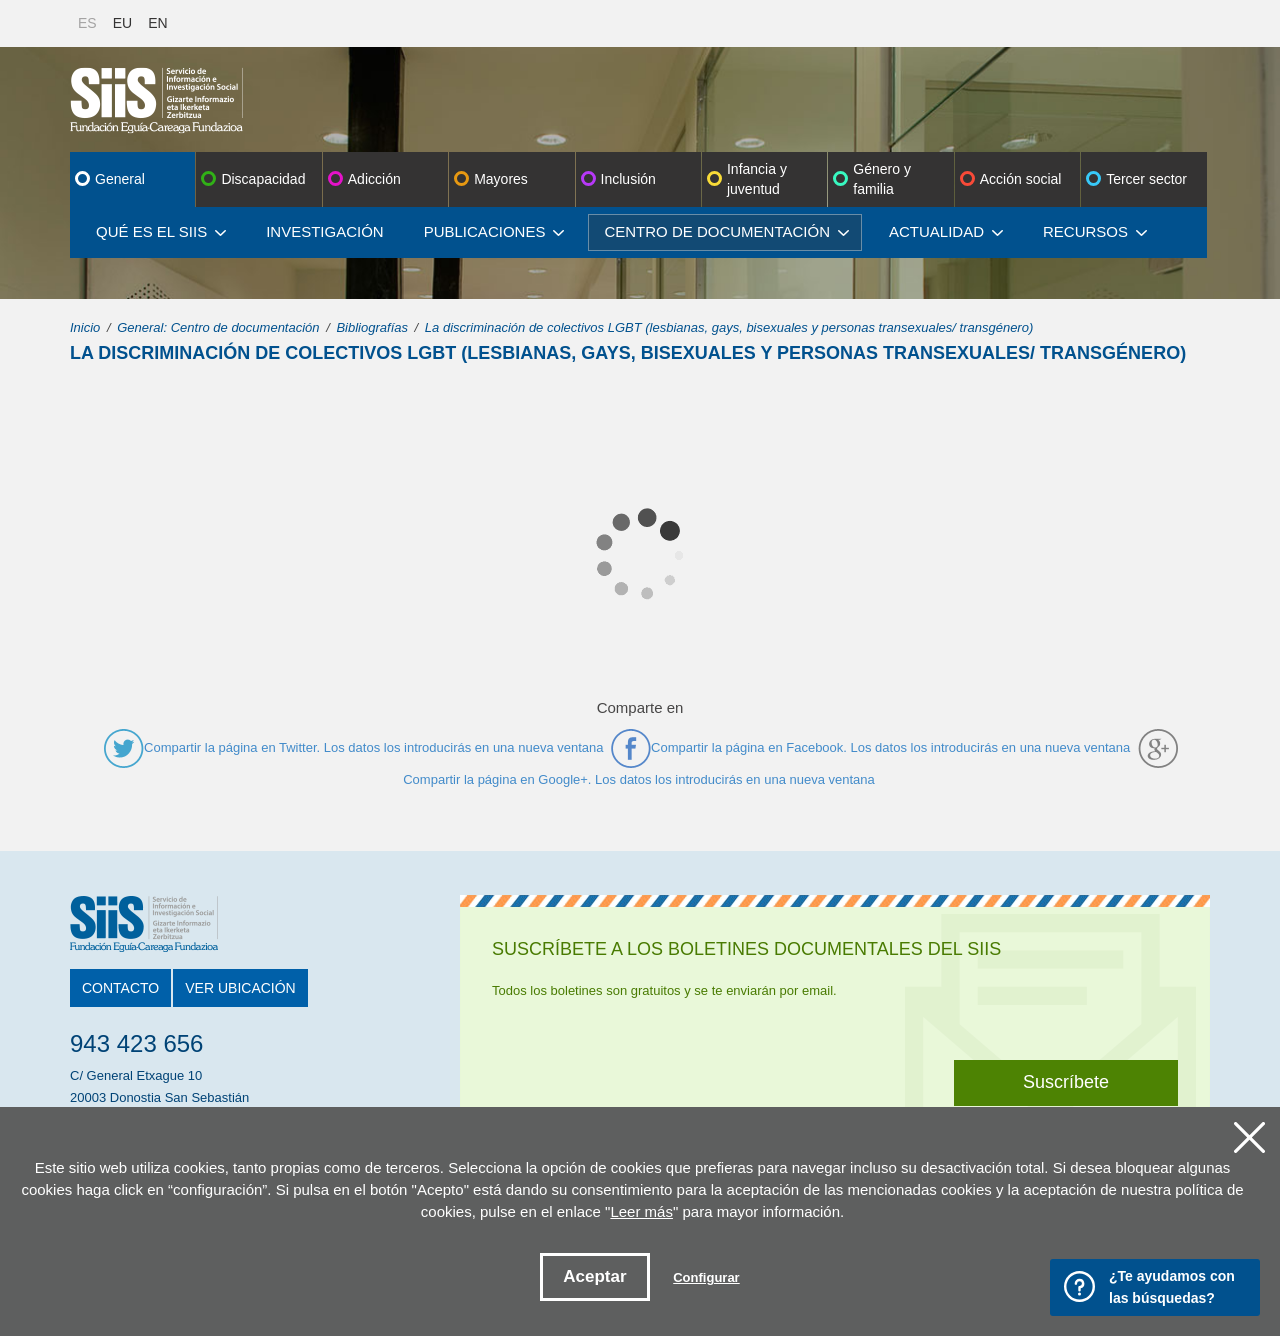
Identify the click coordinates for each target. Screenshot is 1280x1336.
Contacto (120, 988)
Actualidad (946, 231)
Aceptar (594, 1276)
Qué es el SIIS (161, 231)
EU (122, 23)
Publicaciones (494, 231)
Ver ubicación (240, 988)
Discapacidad (263, 179)
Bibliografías (372, 327)
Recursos (1095, 231)
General (120, 179)
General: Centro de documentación (218, 327)
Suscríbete (1066, 1082)
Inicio (85, 327)
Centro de (726, 231)
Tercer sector (1146, 179)
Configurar (706, 1277)
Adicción (374, 179)
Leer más (641, 1211)
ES (87, 23)
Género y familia (882, 179)
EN (157, 23)
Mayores (501, 179)
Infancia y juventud (757, 179)
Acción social (1021, 179)
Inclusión (628, 179)
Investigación (325, 231)
